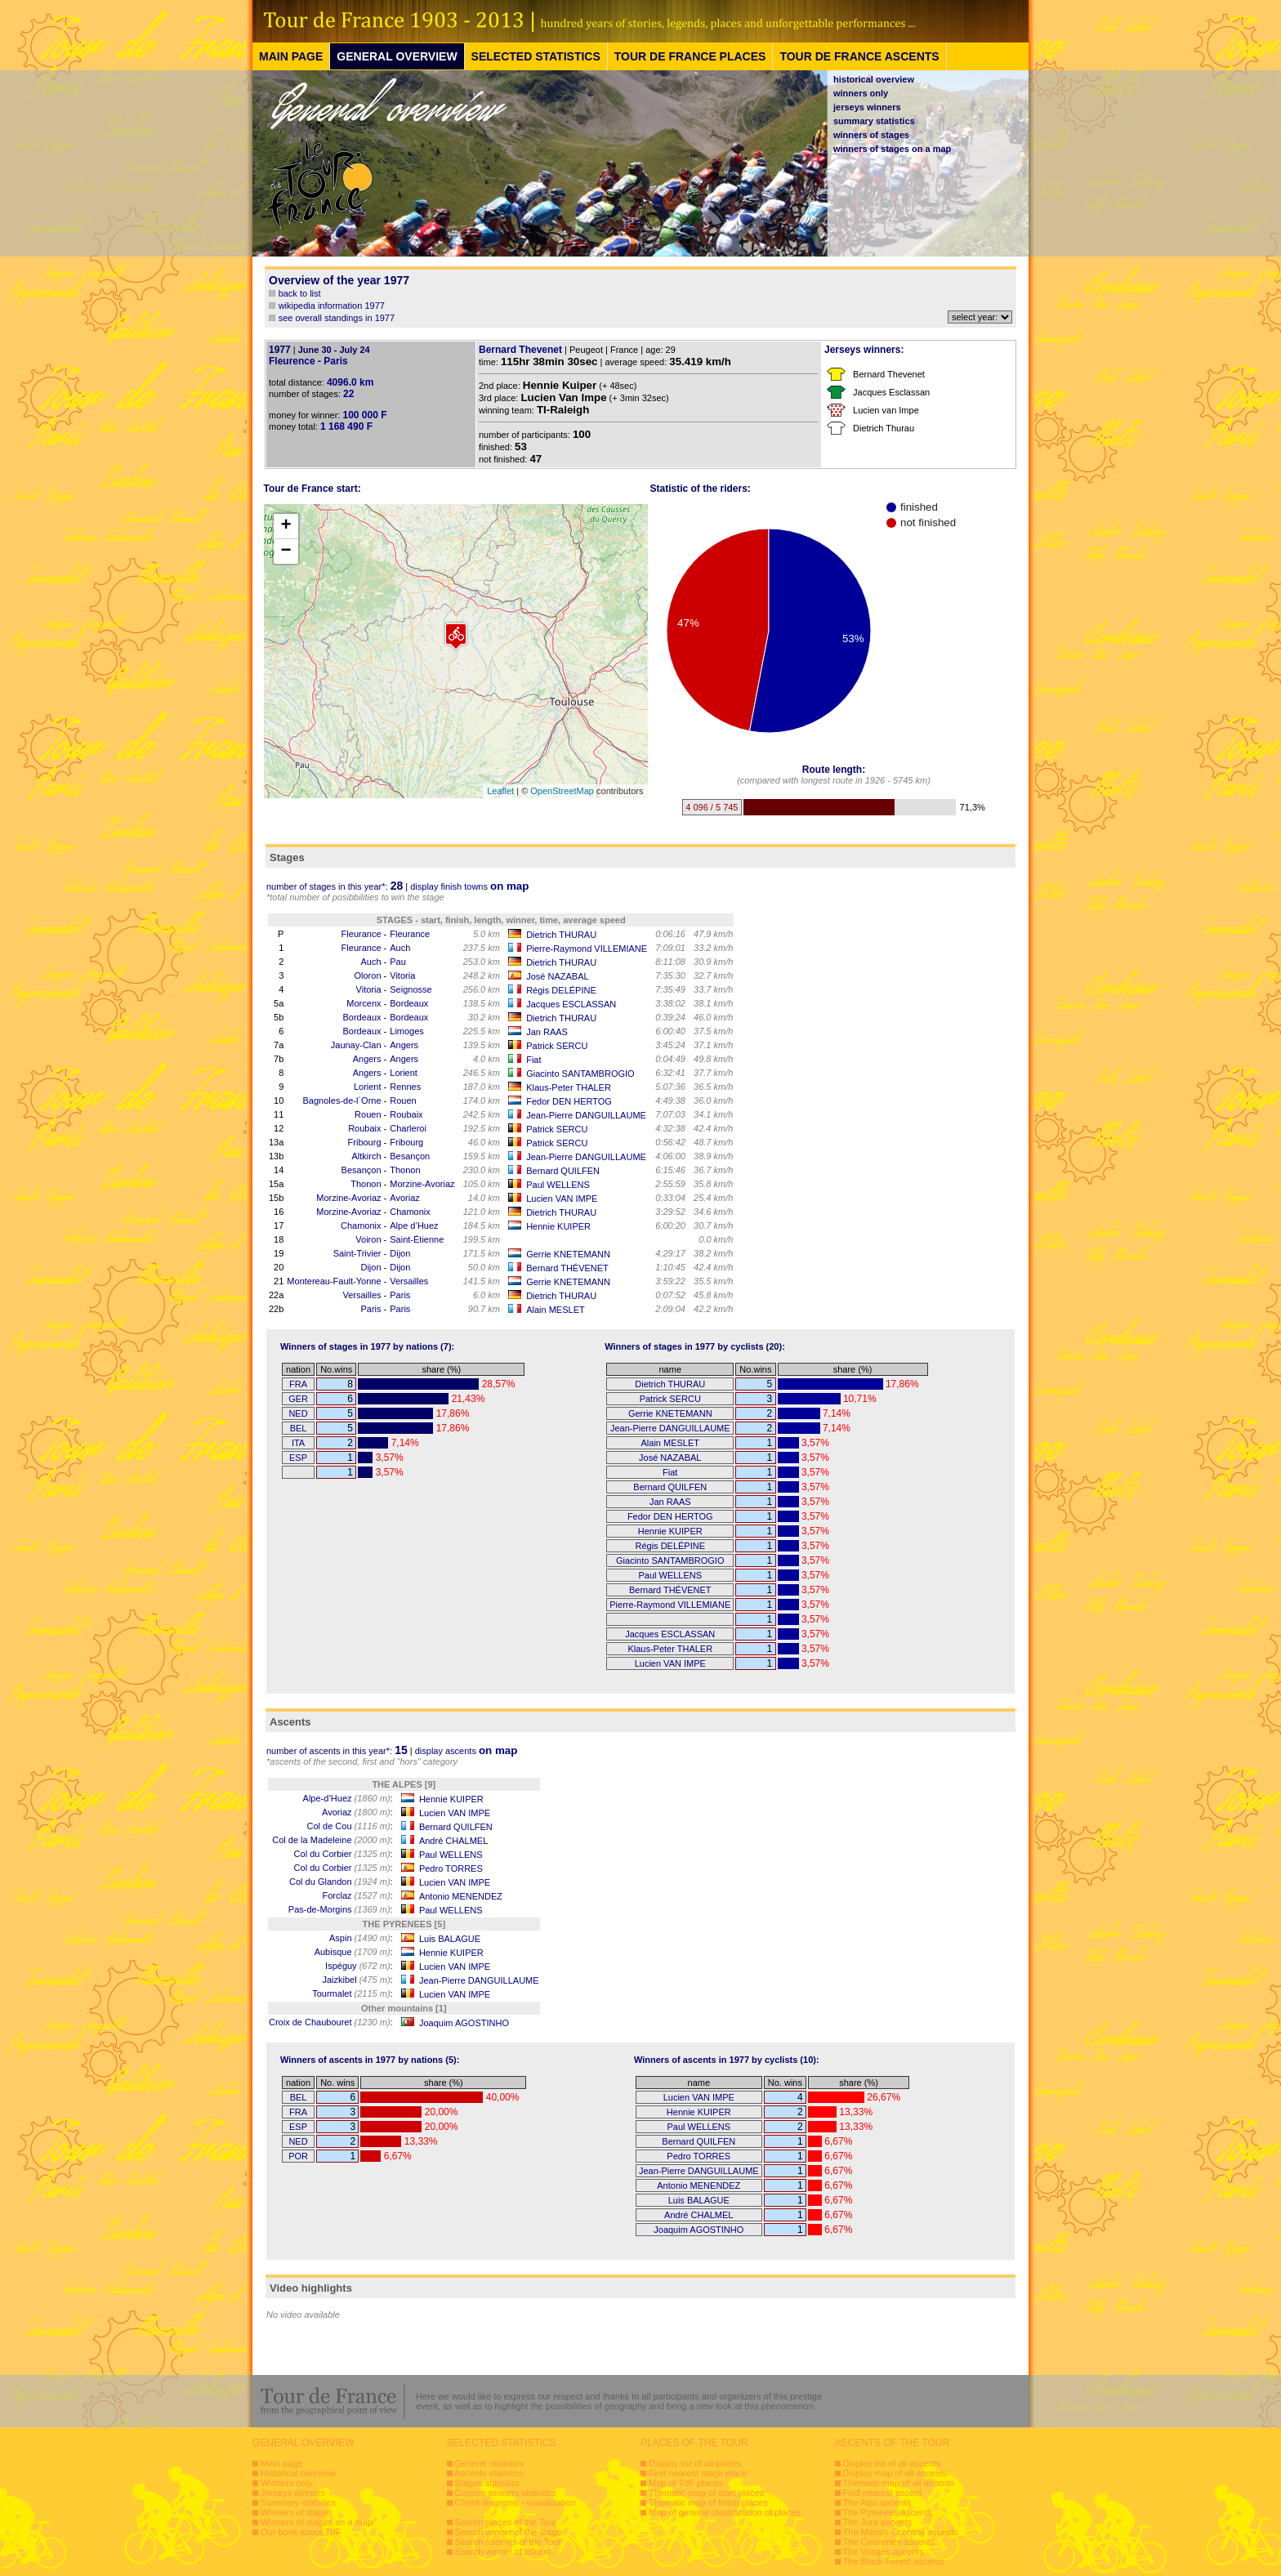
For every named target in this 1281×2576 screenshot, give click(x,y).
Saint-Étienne (417, 1239)
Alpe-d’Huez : (348, 1798)
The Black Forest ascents (893, 2561)
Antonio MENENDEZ (460, 1896)
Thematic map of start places (706, 2493)
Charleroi (408, 1128)
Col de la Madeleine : (332, 1840)
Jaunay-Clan (356, 1045)
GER (298, 1399)
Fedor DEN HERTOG (569, 1101)
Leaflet (500, 791)
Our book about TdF (301, 2532)
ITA (298, 1443)
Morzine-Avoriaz (422, 1184)
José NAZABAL (557, 976)
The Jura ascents (877, 2522)
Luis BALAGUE (449, 1939)
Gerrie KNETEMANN (568, 1254)
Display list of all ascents (892, 2463)
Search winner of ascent (503, 2551)
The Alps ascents (877, 2502)
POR (298, 2156)
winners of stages (871, 135)
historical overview (873, 79)
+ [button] (285, 526)
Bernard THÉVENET (567, 1268)
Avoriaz (404, 1198)
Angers (404, 1045)
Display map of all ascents (895, 2473)
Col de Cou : (349, 1826)
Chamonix (410, 1212)
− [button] (285, 551)
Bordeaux (409, 1003)
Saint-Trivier (357, 1253)
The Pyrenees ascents (887, 2512)
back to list (300, 293)
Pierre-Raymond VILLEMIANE (586, 948)
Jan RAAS (547, 1032)
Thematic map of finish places (708, 2502)
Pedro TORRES (451, 1868)
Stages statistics (487, 2483)
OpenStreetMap (562, 791)
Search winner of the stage (508, 2532)
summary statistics (874, 121)
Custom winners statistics (505, 2493)
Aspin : (361, 1938)
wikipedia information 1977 (332, 305)
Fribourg (365, 1142)
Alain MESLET (555, 1310)
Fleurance (361, 934)
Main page (281, 2463)
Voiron (368, 1239)
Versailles (409, 1281)
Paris (400, 1295)
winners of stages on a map (892, 149)
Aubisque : (354, 1952)
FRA (298, 1384)
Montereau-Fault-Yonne (334, 1281)
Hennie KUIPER (558, 1226)
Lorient (403, 1073)
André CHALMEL (453, 1841)
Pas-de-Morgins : (340, 1909)
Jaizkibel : (357, 1979)
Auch (400, 948)
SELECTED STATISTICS (535, 56)
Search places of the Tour (506, 2522)
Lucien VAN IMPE (561, 1198)
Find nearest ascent (882, 2493)
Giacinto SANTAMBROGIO (580, 1073)
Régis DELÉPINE (561, 990)
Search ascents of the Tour (508, 2542)
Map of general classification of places (725, 2512)
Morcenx (363, 1003)
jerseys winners (867, 107)
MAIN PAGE (291, 56)
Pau (398, 962)
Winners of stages (297, 2512)
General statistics (489, 2463)
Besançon (410, 1156)
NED (297, 1413)
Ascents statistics (489, 2473)
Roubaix (406, 1114)
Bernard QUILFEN (563, 1171)
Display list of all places (695, 2463)
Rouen (403, 1100)
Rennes (405, 1087)
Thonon (405, 1170)
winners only (860, 93)
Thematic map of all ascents (899, 2483)
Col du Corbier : (343, 1854)
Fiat (533, 1060)
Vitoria (402, 975)
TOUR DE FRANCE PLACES (690, 56)
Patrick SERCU (556, 1046)
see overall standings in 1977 (337, 318)
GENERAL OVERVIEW (397, 56)
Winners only (287, 2483)
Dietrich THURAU (561, 935)
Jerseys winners (293, 2493)
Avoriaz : (357, 1812)
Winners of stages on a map (317, 2522)
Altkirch (366, 1156)
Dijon (400, 1253)
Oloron (368, 975)
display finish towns (469, 886)
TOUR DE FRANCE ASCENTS (859, 56)
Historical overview (298, 2473)
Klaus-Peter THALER (568, 1087)
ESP (298, 1457)
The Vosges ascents (883, 2551)
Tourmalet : (352, 1993)
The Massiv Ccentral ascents (900, 2532)
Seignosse (410, 989)
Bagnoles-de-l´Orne (342, 1100)
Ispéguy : (359, 1966)
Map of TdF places (686, 2483)
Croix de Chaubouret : (331, 2022)
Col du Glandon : (341, 1881)
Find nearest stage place (698, 2473)
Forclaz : (357, 1895)
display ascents (466, 1751)
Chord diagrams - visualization (515, 2502)
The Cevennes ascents (889, 2542)
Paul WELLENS (558, 1185)
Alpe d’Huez (414, 1225)
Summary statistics (298, 2502)
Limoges (407, 1031)
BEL (298, 1428)
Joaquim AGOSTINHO (464, 2023)
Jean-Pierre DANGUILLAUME (586, 1115)
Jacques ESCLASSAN (571, 1004)
